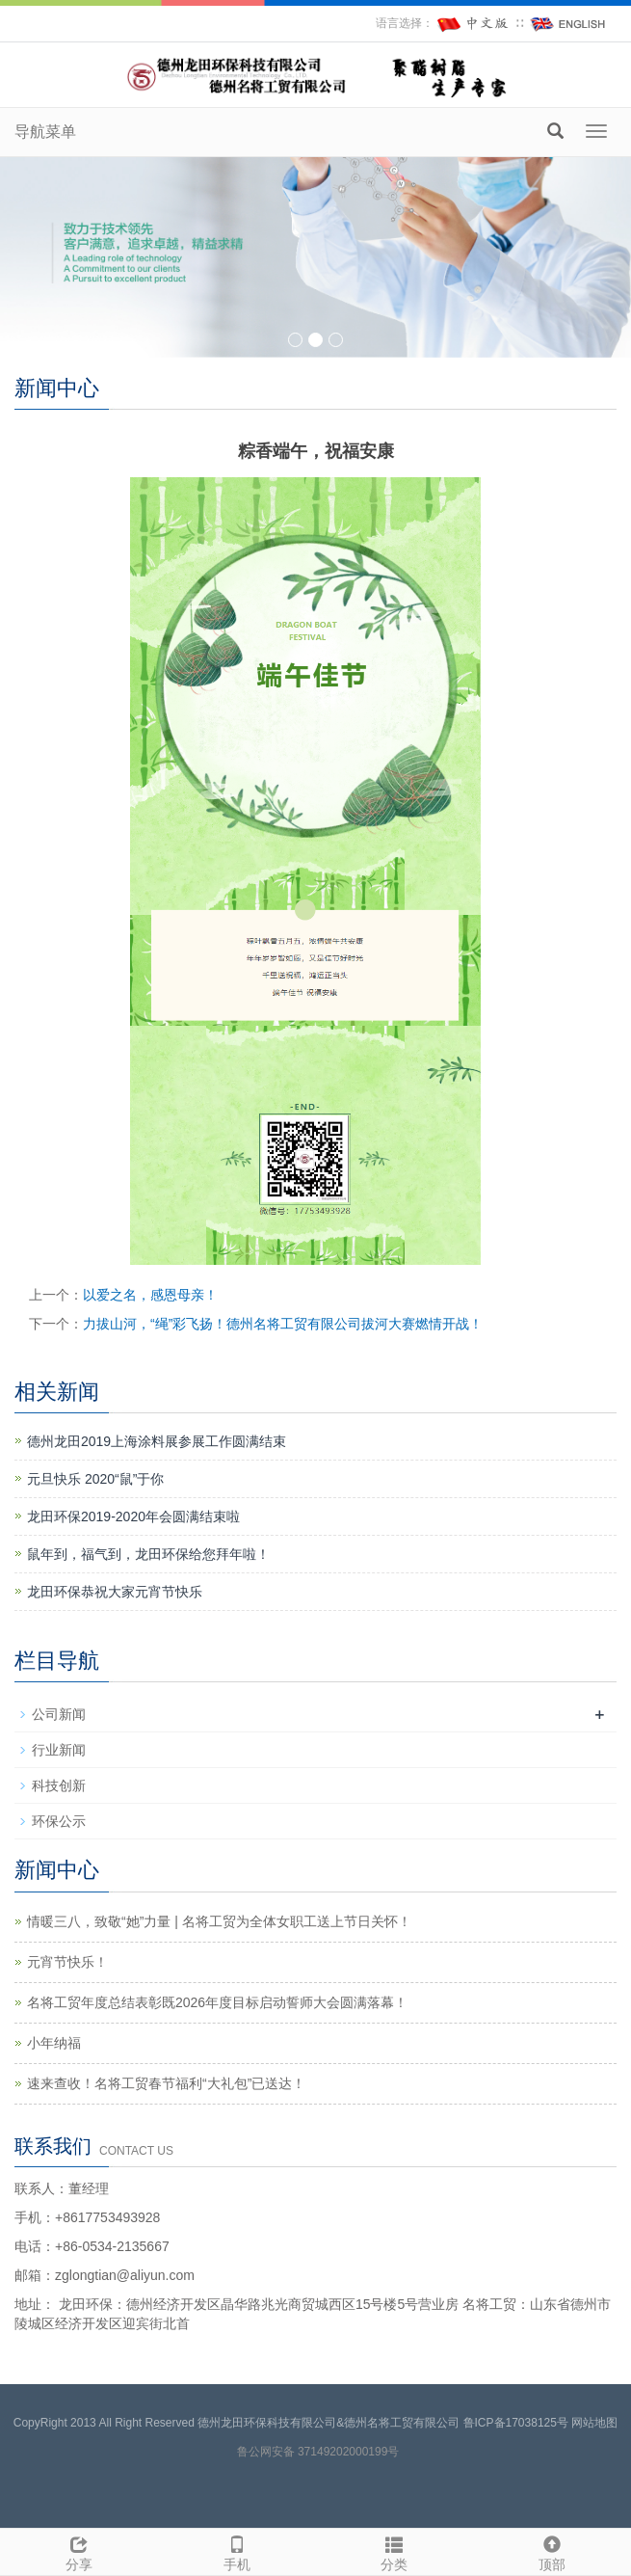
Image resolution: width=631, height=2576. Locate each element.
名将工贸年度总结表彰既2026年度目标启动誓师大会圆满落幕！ (217, 2002)
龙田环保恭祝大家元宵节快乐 (114, 1591)
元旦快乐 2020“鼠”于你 (95, 1479)
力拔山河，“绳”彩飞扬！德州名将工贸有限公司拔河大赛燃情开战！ (283, 1323)
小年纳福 (54, 2043)
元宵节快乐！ (67, 1962)
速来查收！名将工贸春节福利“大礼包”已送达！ (166, 2083)
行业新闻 (59, 1750)
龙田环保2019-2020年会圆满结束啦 (133, 1516)
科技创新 (59, 1785)
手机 (237, 2551)
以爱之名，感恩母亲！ (150, 1294)
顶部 (552, 2551)
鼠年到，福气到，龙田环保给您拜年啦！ (148, 1554)
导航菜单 (45, 131)
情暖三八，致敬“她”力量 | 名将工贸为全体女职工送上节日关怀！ (219, 1921)
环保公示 (59, 1821)
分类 (395, 2551)
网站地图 (594, 2422)
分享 (79, 2551)
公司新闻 (59, 1714)
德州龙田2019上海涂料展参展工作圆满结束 (156, 1441)
